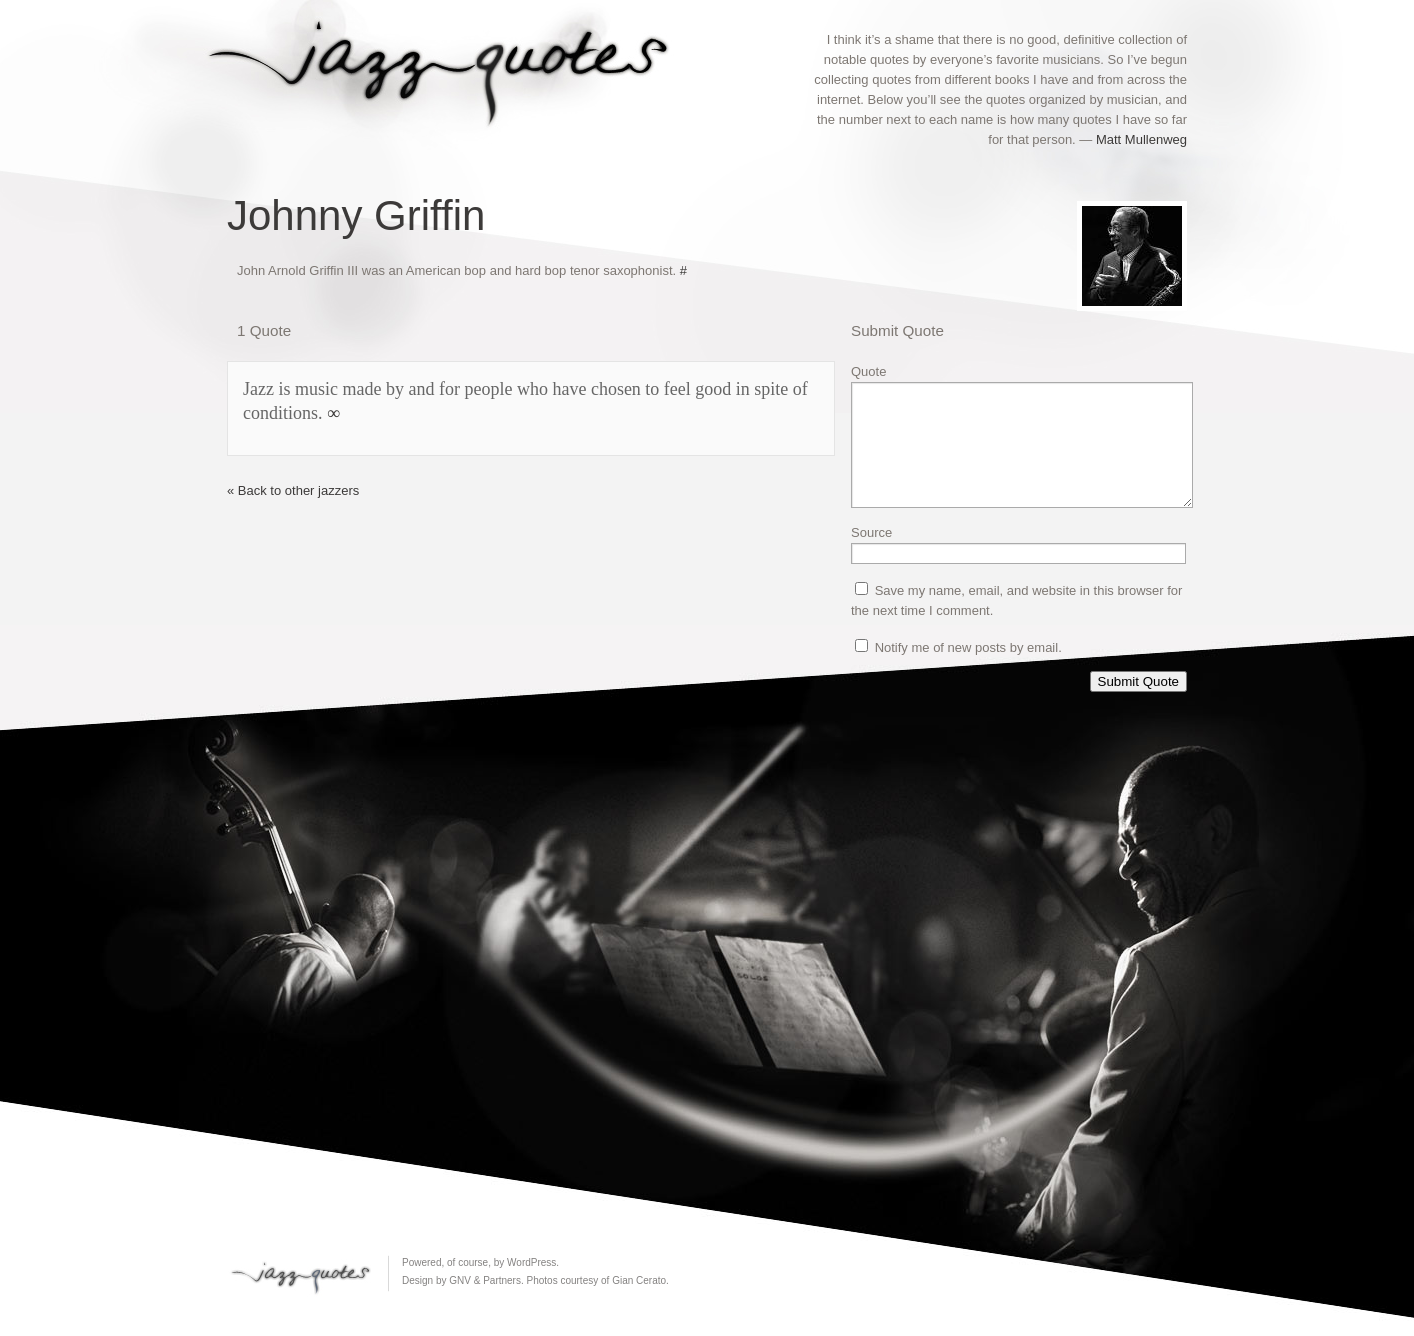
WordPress (531, 1262)
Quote (868, 371)
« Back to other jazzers (293, 490)
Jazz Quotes (447, 68)
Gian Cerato (639, 1280)
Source (871, 556)
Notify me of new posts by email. (968, 671)
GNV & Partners (485, 1280)
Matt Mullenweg (1141, 139)
